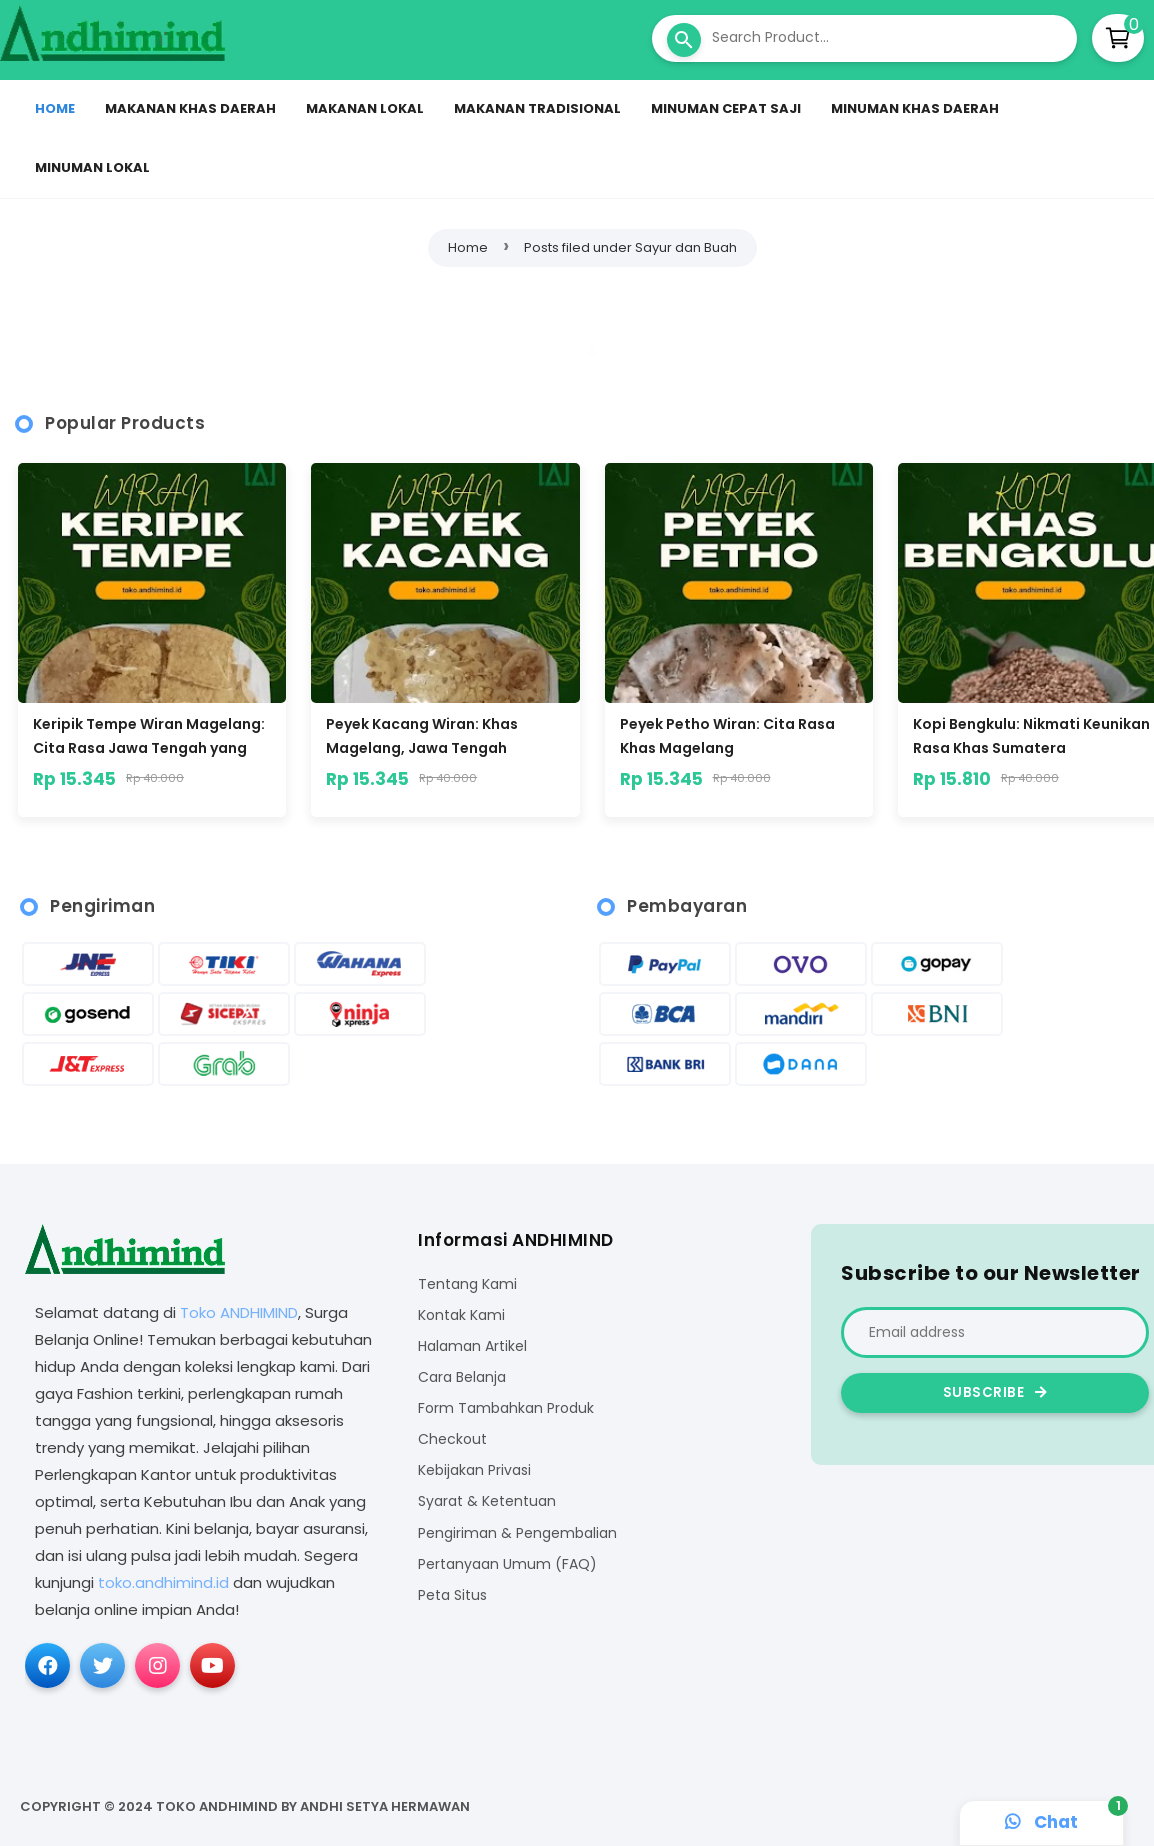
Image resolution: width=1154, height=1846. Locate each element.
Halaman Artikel (472, 1346)
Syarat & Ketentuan (487, 1501)
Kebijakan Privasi (474, 1470)
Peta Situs (452, 1595)
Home (468, 247)
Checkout (452, 1439)
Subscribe (995, 1392)
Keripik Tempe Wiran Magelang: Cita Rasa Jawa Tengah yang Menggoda (149, 736)
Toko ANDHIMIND (239, 1312)
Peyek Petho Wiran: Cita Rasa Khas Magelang (727, 736)
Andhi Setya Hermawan (385, 1806)
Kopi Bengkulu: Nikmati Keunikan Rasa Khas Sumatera (1031, 736)
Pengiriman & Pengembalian (517, 1533)
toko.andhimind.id (163, 1582)
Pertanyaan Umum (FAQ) (507, 1564)
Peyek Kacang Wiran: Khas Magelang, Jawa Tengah (422, 736)
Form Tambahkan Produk (506, 1408)
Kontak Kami (461, 1315)
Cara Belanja (462, 1377)
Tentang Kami (467, 1284)
